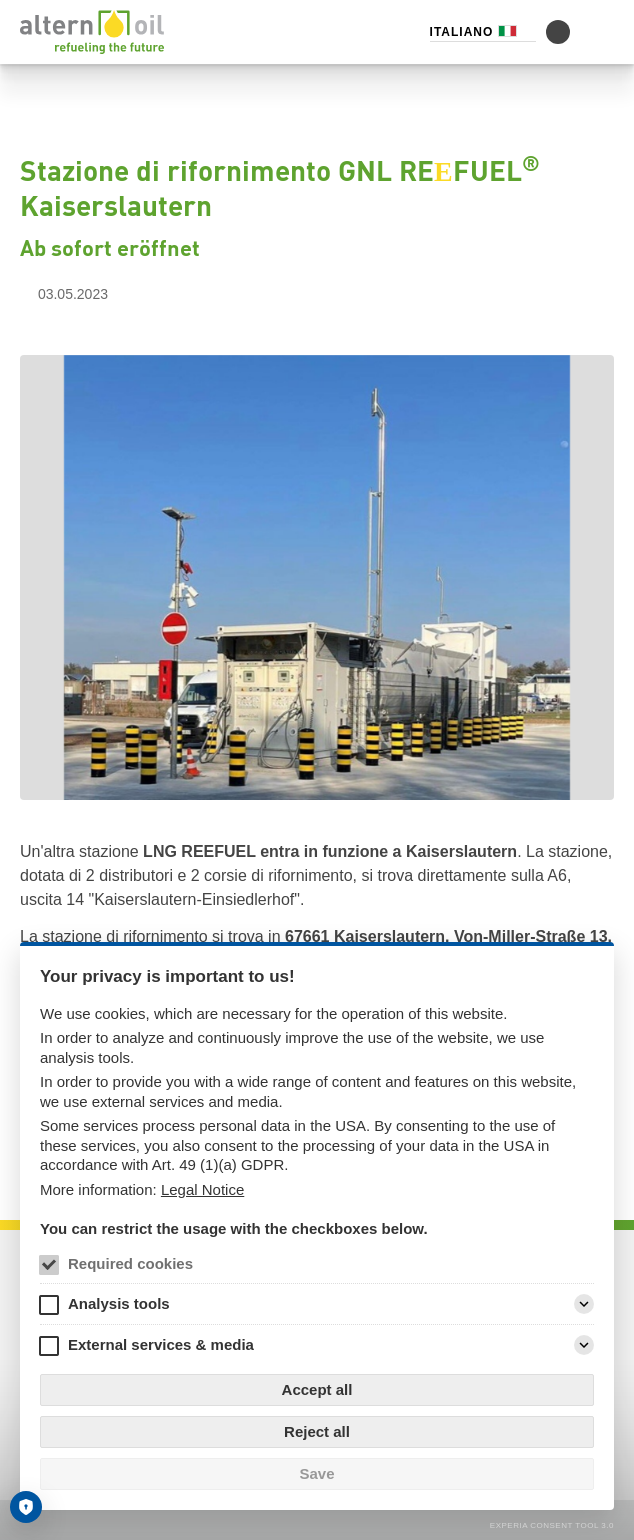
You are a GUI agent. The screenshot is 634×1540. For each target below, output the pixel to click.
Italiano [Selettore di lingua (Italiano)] (462, 32)
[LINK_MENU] (602, 32)
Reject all (317, 1431)
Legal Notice (202, 1189)
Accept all (317, 1389)
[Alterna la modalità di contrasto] (558, 32)
